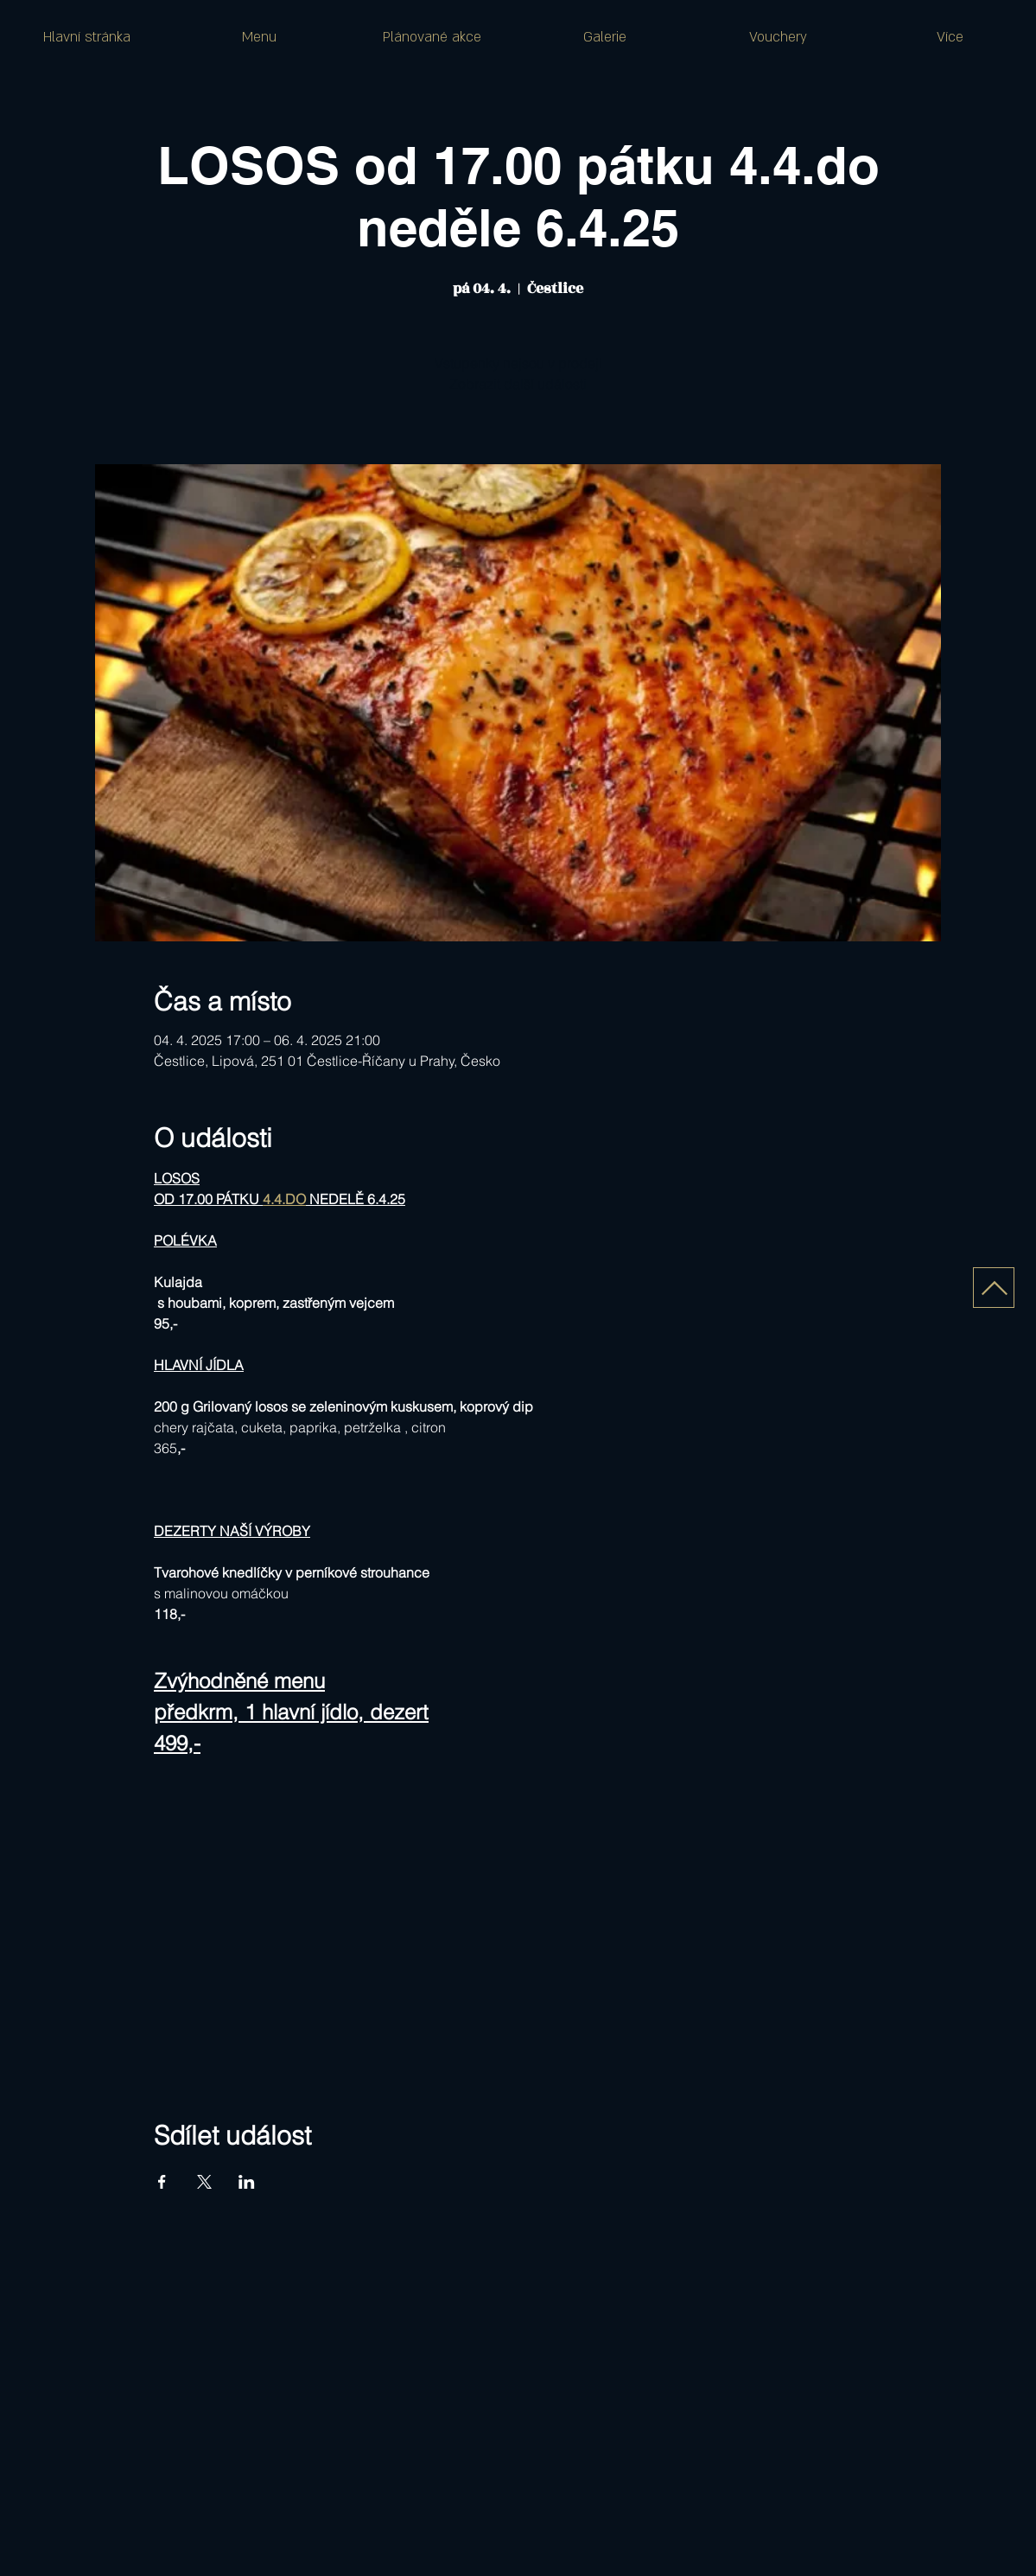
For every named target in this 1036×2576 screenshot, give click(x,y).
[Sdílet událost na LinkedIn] (246, 2182)
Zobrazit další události (518, 383)
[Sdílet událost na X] (204, 2182)
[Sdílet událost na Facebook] (162, 2182)
